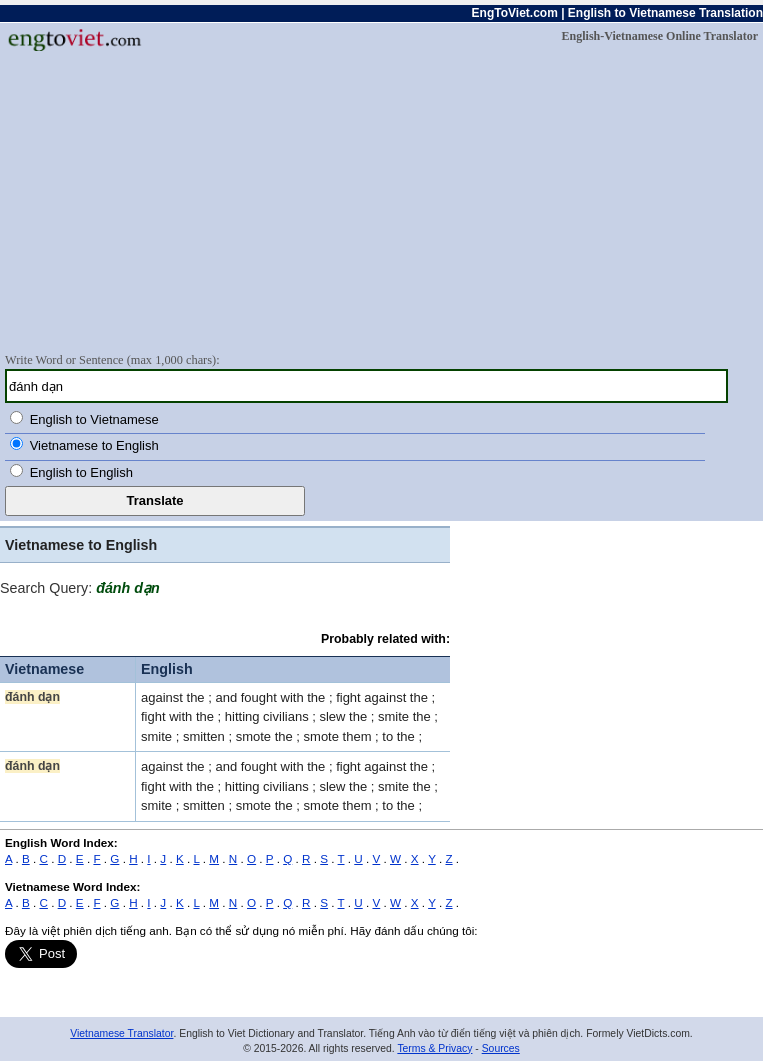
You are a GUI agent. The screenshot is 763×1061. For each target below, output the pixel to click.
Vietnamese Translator (121, 1033)
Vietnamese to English (94, 445)
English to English (81, 472)
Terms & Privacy (434, 1048)
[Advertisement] (381, 201)
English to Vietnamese (94, 419)
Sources (501, 1048)
